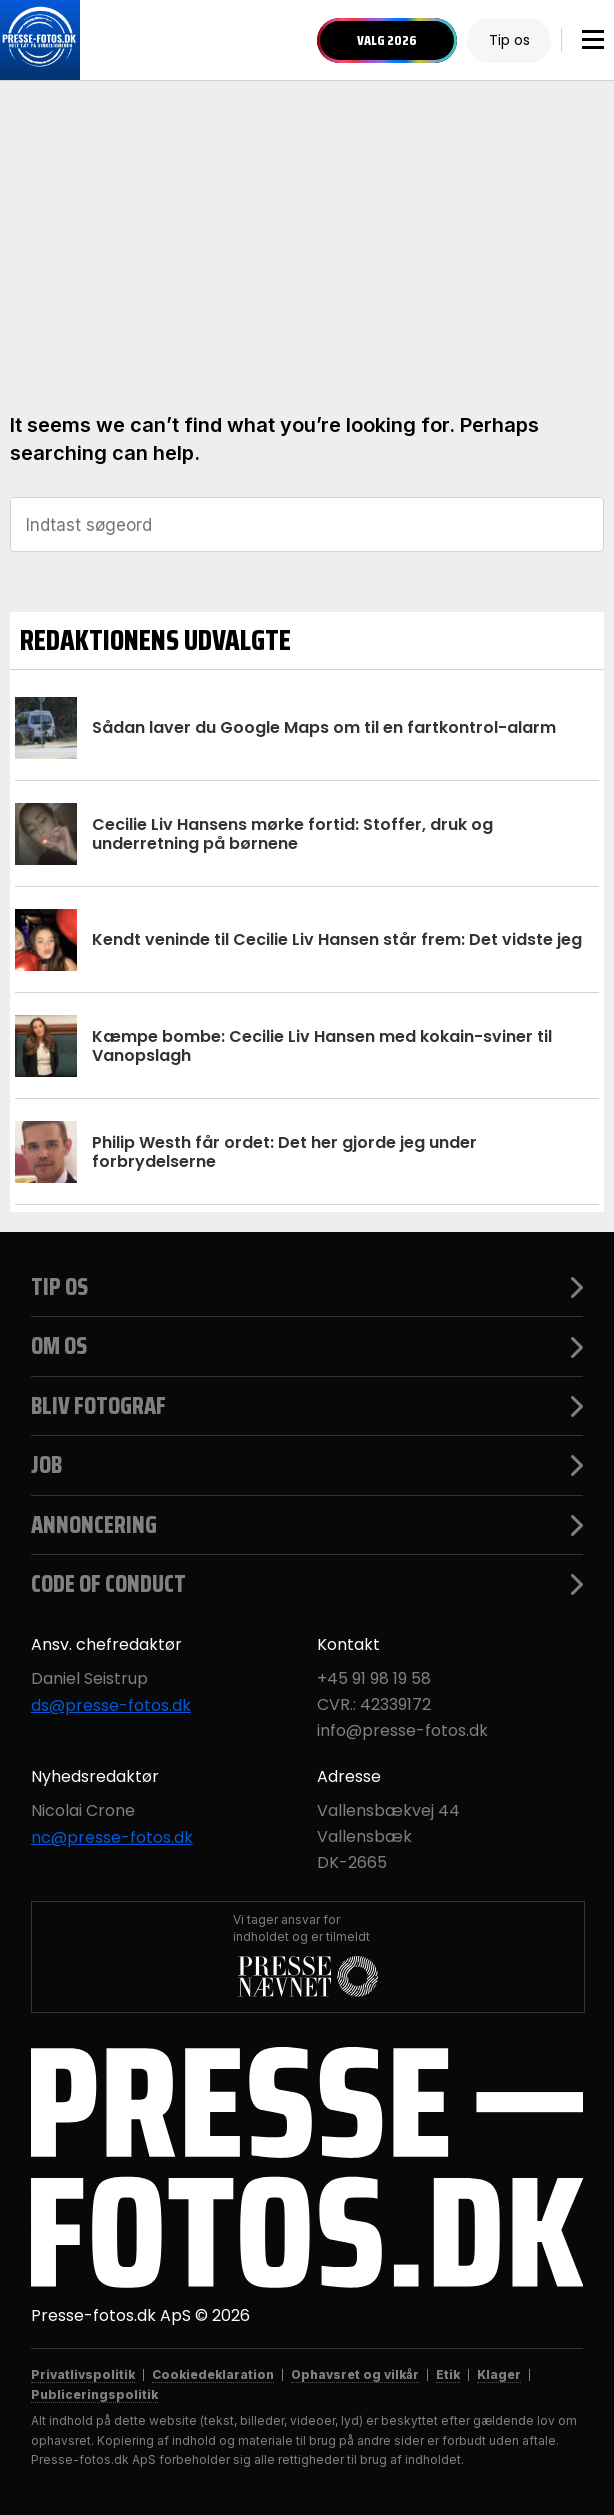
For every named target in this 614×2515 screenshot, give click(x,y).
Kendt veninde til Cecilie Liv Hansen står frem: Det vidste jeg (337, 939)
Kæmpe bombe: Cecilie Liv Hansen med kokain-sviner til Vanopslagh (322, 1046)
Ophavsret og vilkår (355, 2374)
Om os (307, 1346)
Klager (499, 2374)
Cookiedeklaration (213, 2374)
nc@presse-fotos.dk (112, 1838)
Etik (448, 2374)
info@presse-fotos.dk (402, 1731)
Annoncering (307, 1525)
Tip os (509, 40)
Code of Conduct (307, 1584)
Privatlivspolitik (83, 2374)
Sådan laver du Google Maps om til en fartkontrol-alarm (324, 727)
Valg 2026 (387, 40)
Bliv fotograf (307, 1406)
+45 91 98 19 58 (374, 1679)
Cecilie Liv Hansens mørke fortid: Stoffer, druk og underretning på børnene (292, 834)
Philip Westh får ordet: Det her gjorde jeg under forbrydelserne (284, 1152)
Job (307, 1465)
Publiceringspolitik (94, 2394)
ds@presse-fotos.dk (111, 1706)
